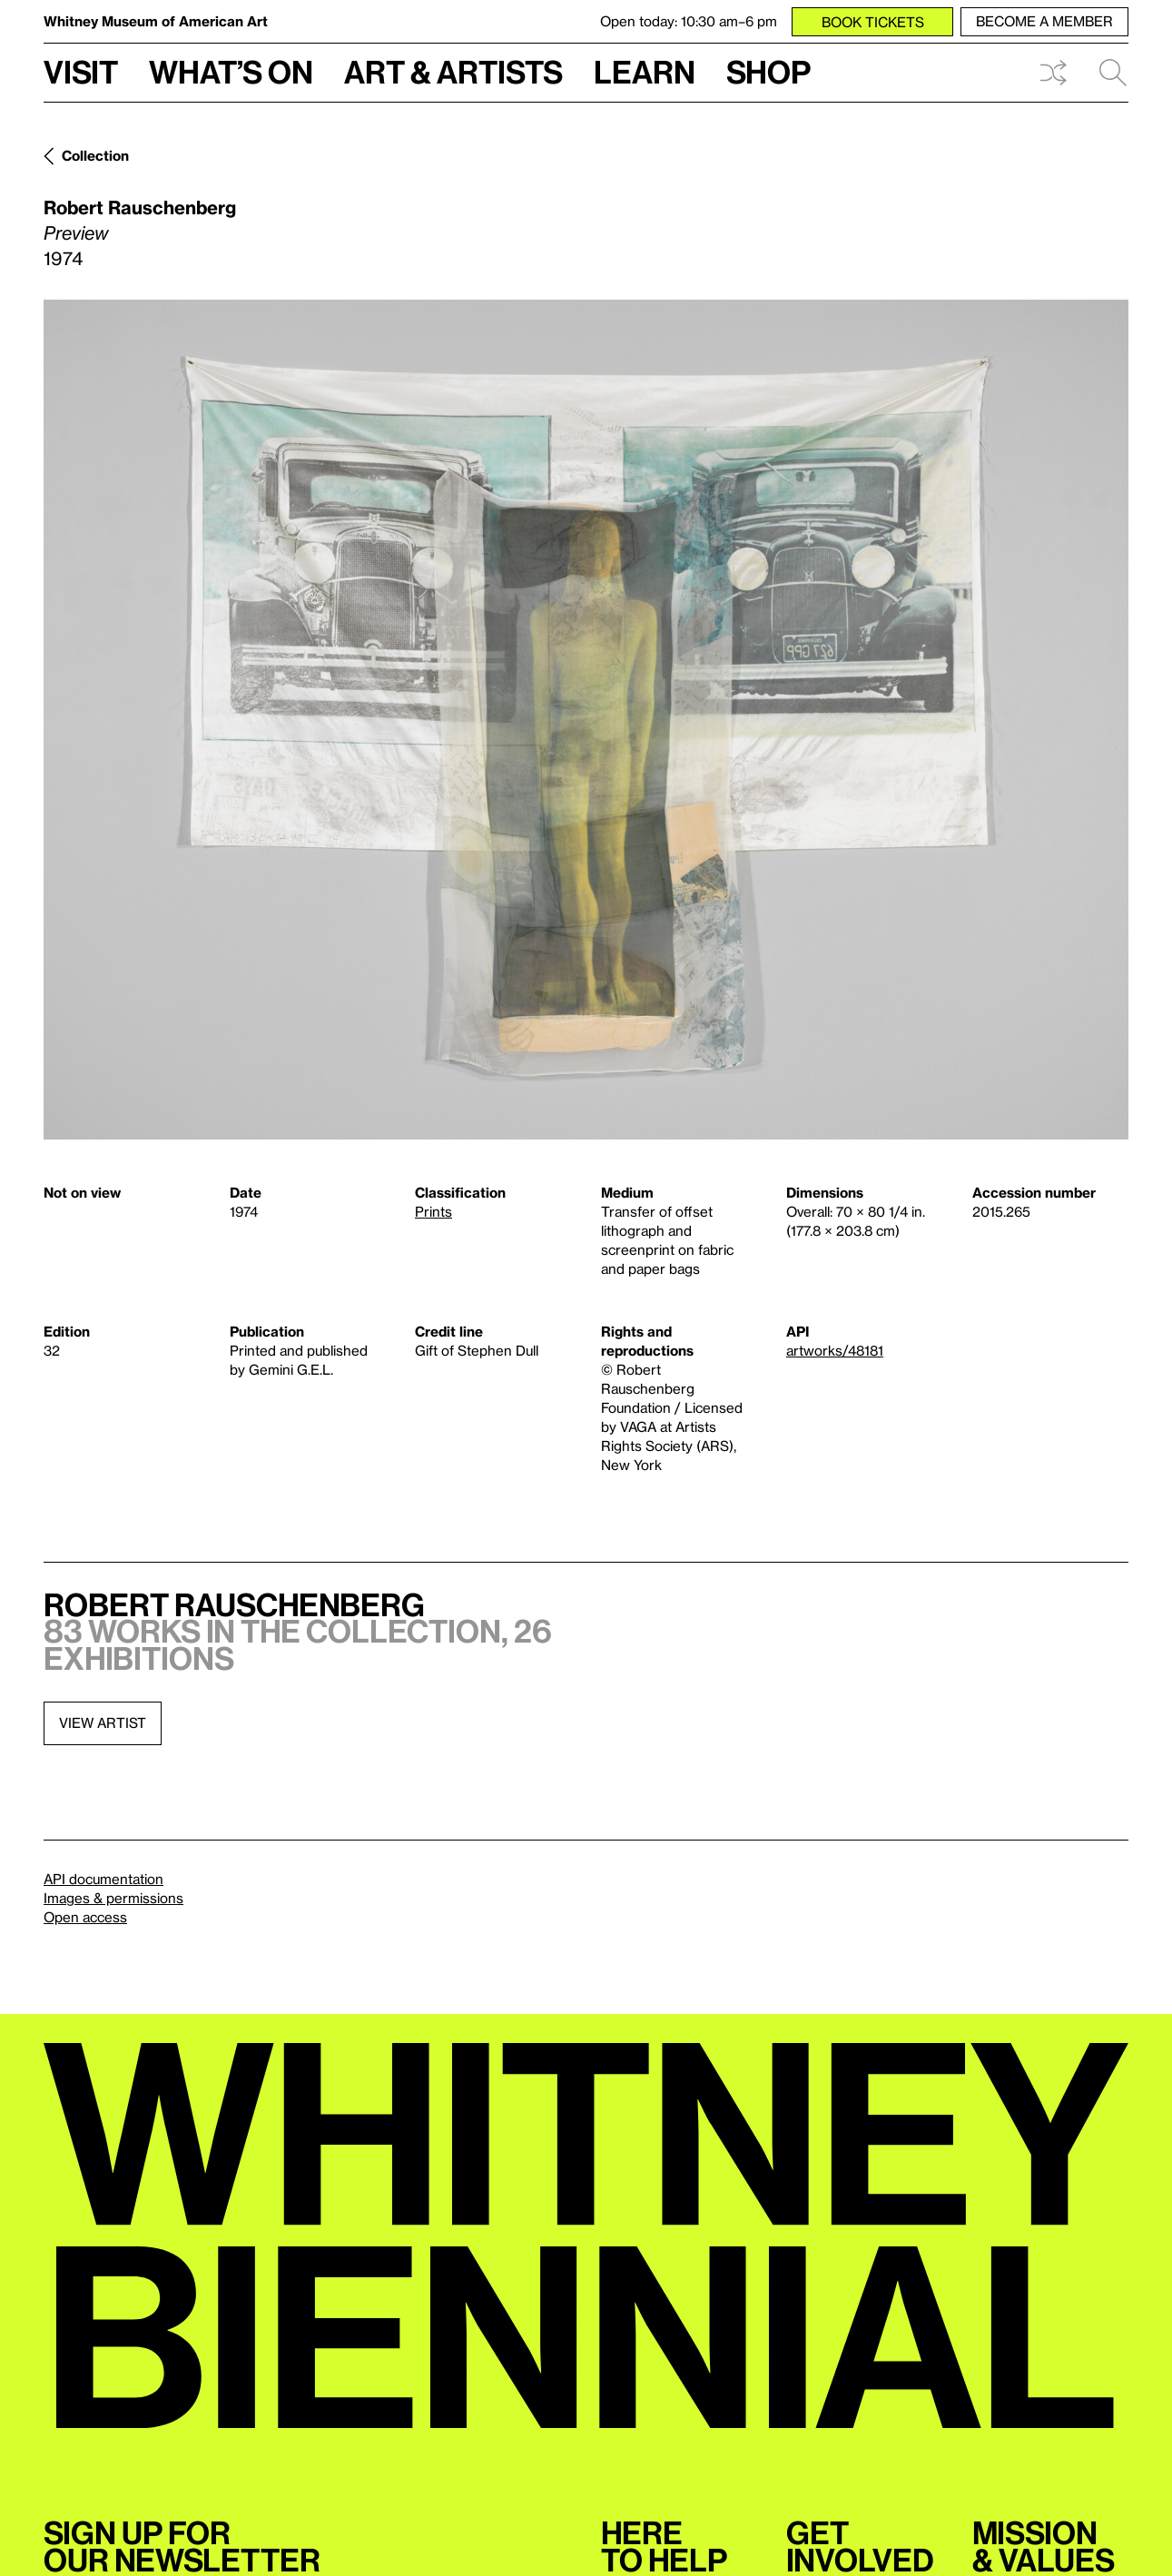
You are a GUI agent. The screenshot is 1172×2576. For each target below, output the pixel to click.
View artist (102, 1722)
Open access (85, 1917)
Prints (433, 1211)
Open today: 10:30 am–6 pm (688, 21)
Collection (95, 155)
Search (1113, 72)
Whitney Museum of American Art (156, 21)
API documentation (103, 1878)
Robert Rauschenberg (140, 207)
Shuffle (1053, 72)
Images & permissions (113, 1898)
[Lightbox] (586, 720)
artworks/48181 (834, 1350)
